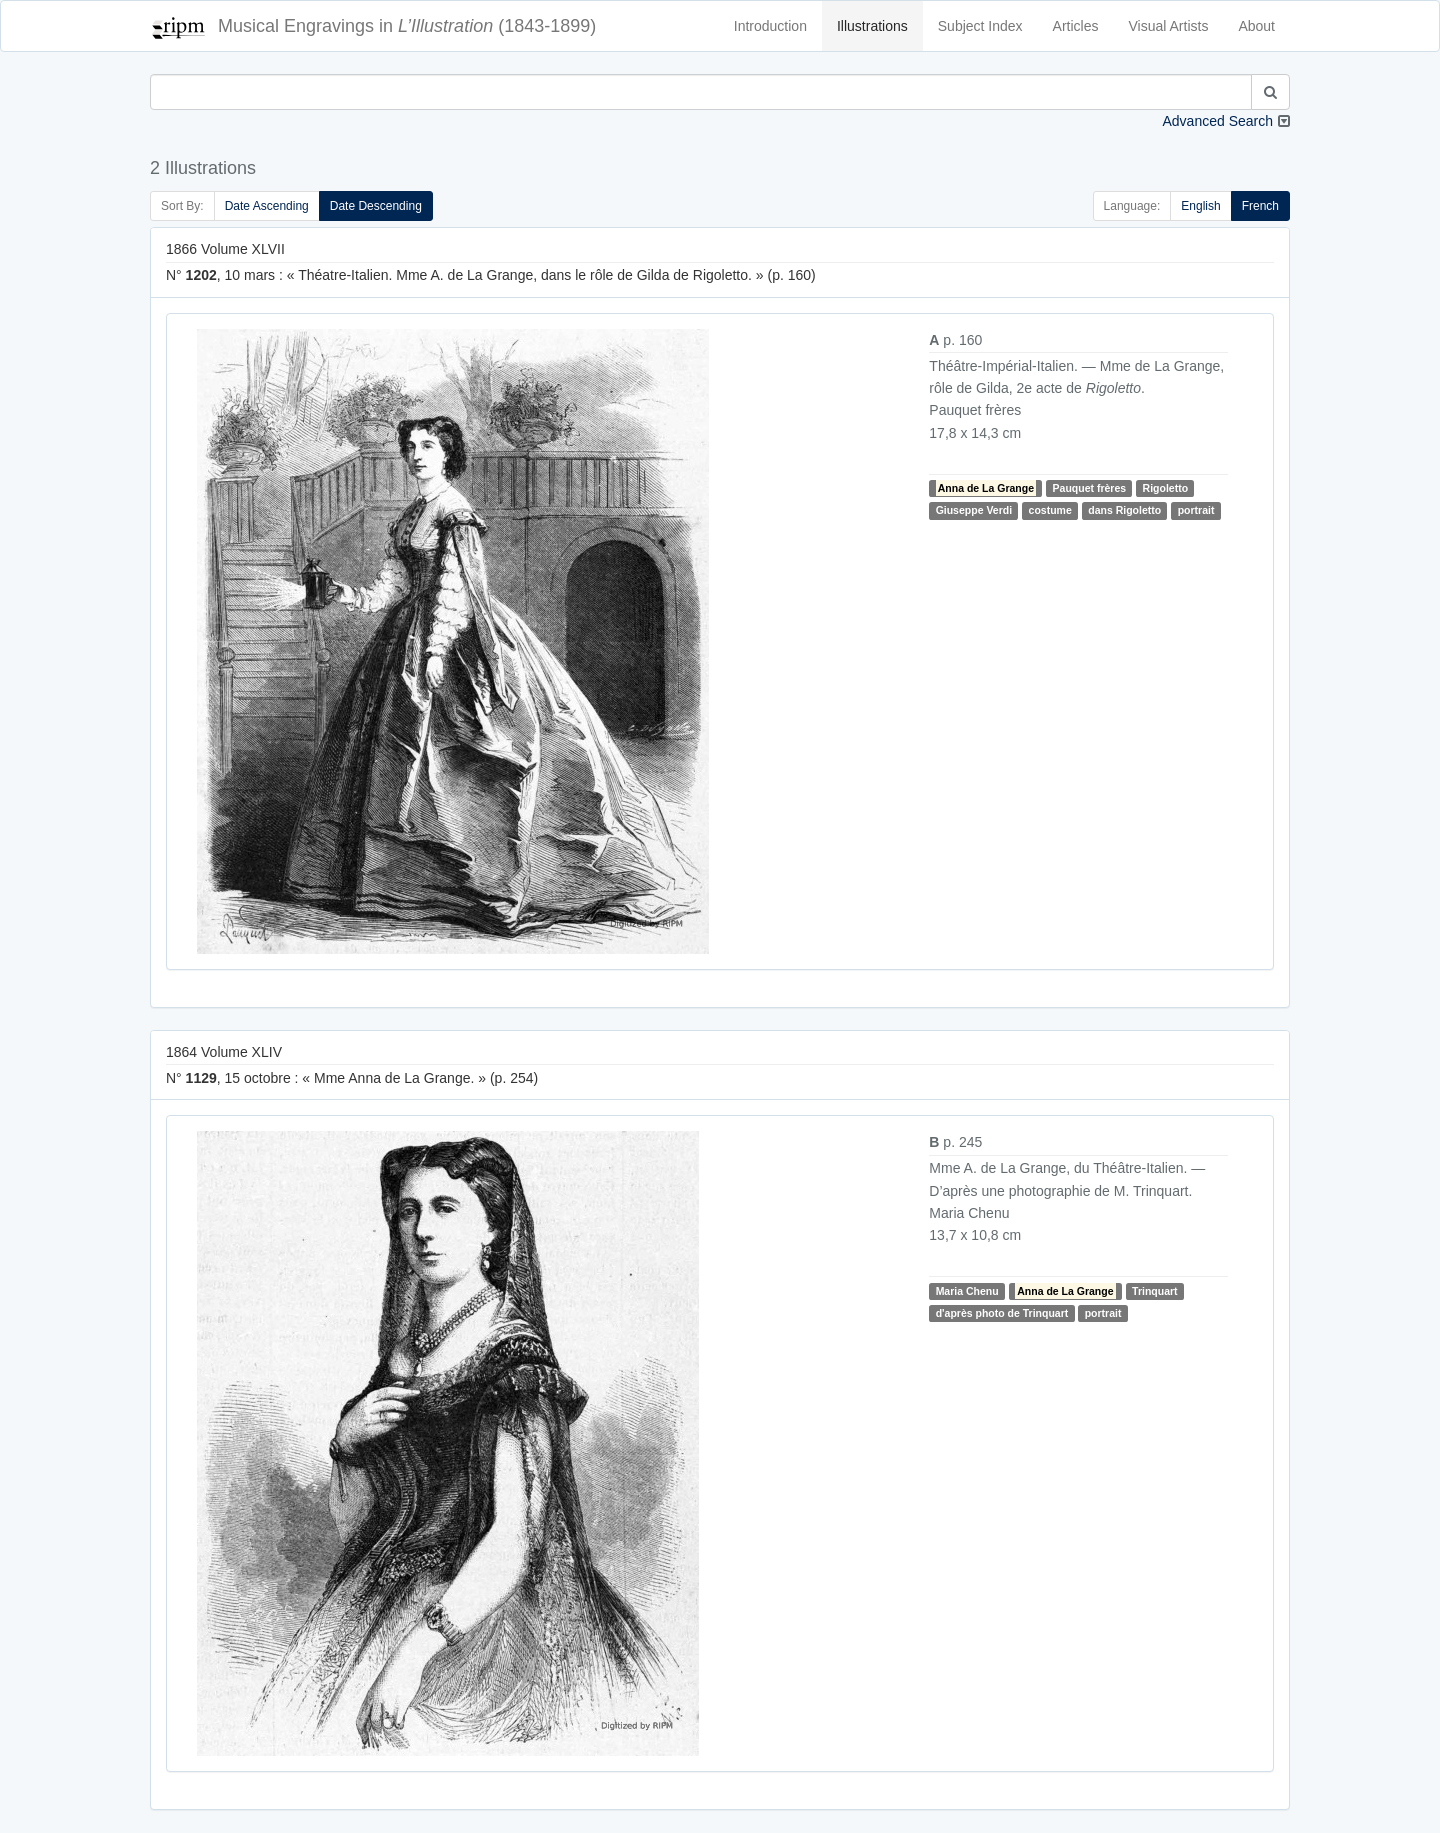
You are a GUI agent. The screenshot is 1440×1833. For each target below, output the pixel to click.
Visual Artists (1169, 26)
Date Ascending (267, 206)
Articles (1076, 26)
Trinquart (1155, 1291)
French (1260, 206)
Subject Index (980, 26)
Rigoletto (1166, 488)
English (1200, 206)
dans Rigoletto (1124, 510)
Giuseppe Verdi (974, 510)
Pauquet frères (1090, 488)
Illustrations (872, 26)
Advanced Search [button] (1217, 121)
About (1256, 26)
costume (1050, 510)
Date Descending (376, 206)
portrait (1196, 510)
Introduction (770, 26)
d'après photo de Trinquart (1002, 1313)
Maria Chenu (967, 1291)
